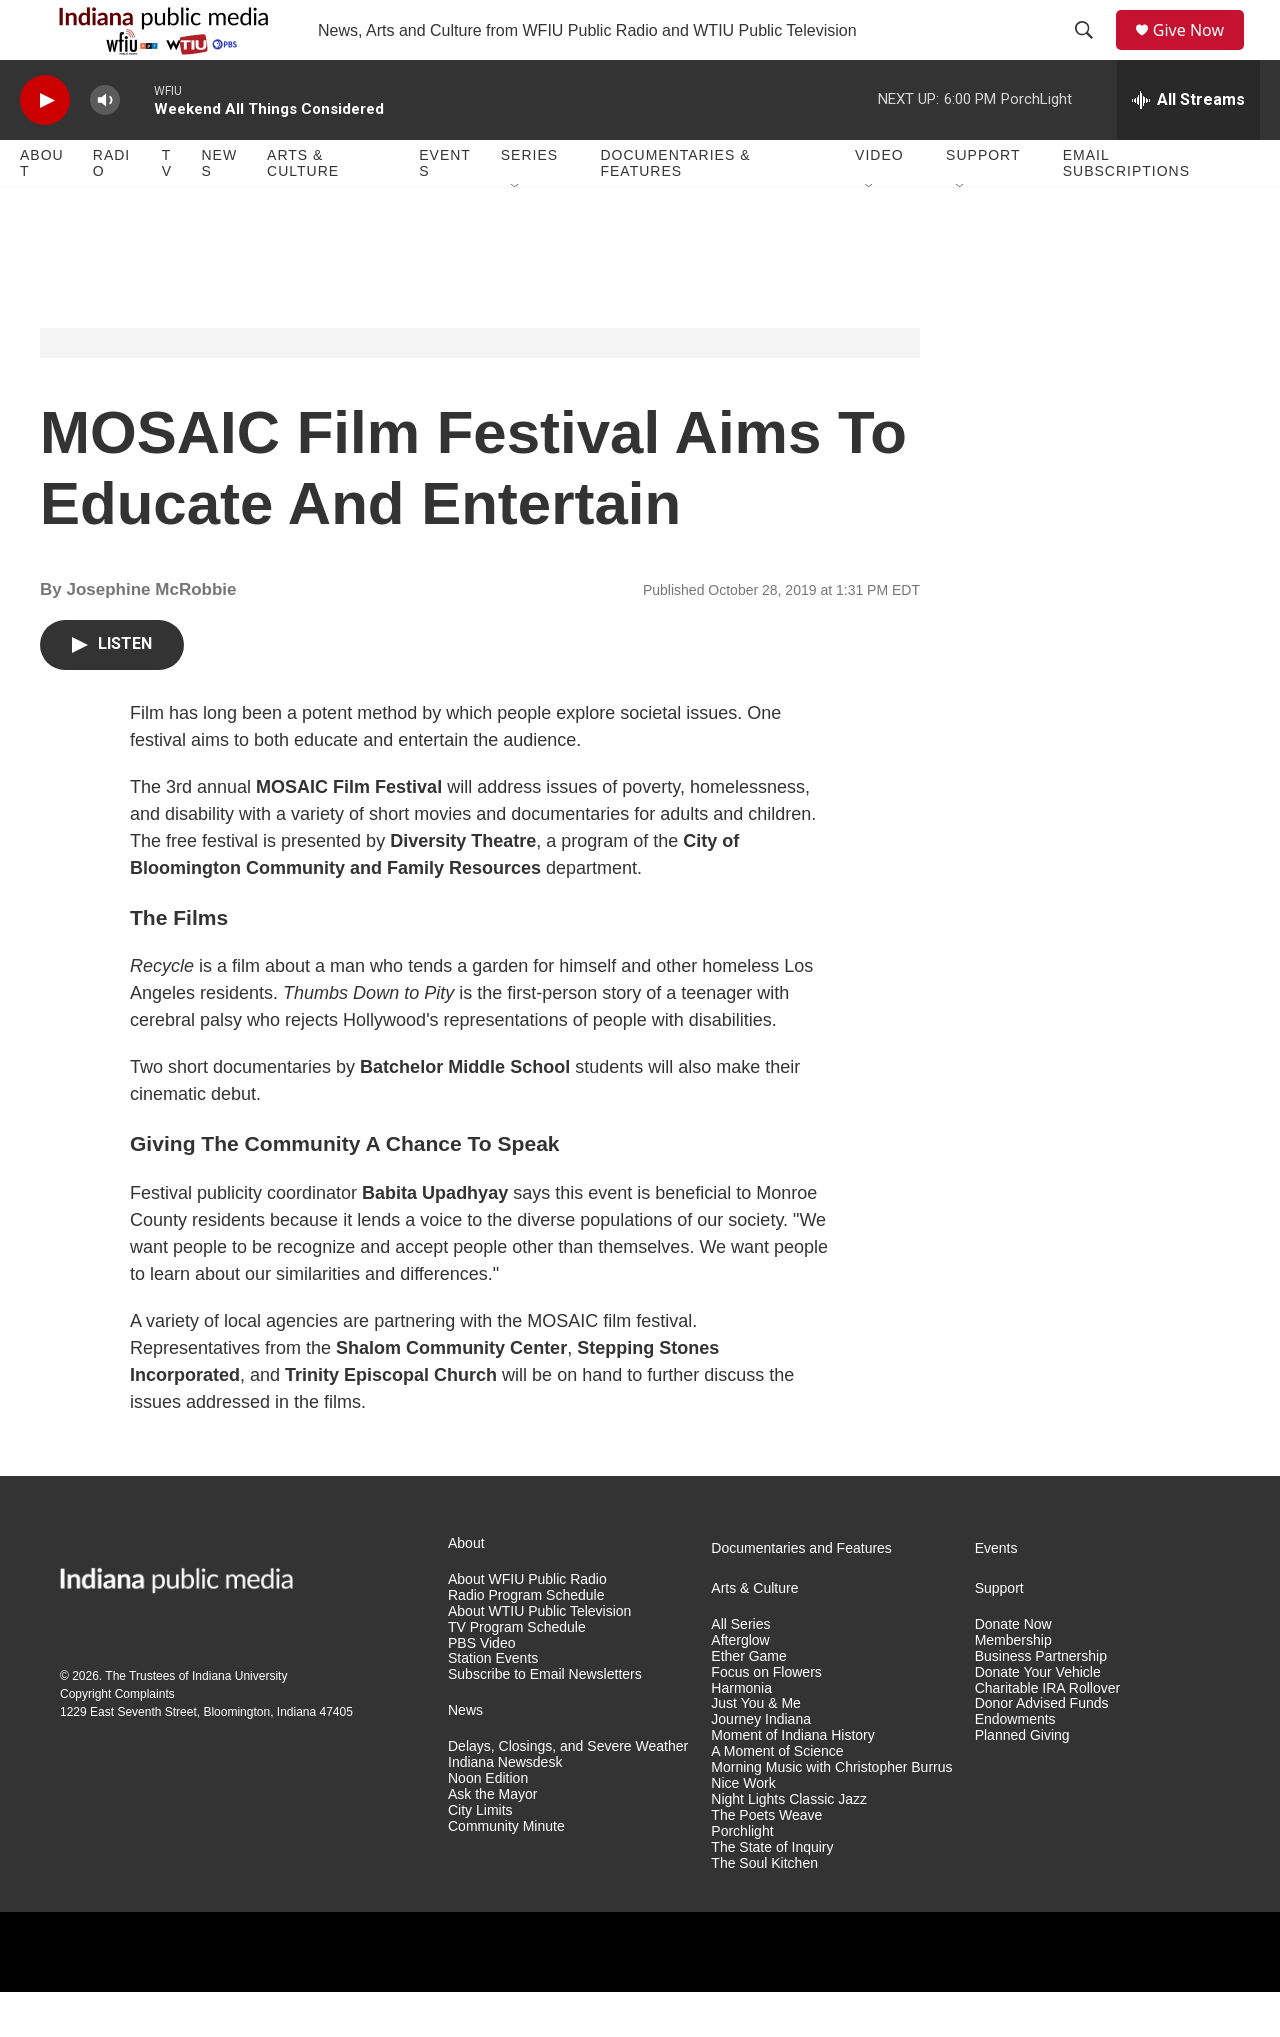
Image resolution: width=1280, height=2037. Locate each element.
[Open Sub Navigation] (516, 232)
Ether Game (748, 1701)
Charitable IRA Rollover (1048, 1733)
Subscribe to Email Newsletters (545, 1719)
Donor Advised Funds (1042, 1748)
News (219, 208)
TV (167, 208)
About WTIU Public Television (539, 1656)
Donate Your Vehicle (1038, 1717)
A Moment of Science (777, 1796)
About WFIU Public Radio (527, 1624)
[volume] (105, 145)
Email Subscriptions (1126, 208)
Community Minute (506, 1871)
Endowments (1015, 1764)
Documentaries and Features (801, 1593)
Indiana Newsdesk (505, 1807)
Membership (1013, 1685)
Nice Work (743, 1828)
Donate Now (1013, 1669)
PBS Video (481, 1688)
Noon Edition (488, 1823)
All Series (740, 1669)
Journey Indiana (761, 1764)
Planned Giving (1022, 1780)
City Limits (480, 1855)
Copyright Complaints (117, 1739)
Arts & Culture (303, 208)
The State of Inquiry (772, 1892)
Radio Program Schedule (526, 1640)
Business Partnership (1041, 1701)
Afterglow (740, 1685)
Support (983, 200)
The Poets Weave (766, 1860)
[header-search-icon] (1091, 53)
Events (445, 208)
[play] (45, 145)
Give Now (1200, 52)
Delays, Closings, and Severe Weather (568, 1791)
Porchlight (742, 1876)
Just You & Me (756, 1748)
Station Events (493, 1703)
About (42, 208)
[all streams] (1188, 145)
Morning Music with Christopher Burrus (831, 1812)
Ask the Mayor (492, 1839)
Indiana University (239, 1721)
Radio (111, 208)
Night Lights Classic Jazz (789, 1844)
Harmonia (741, 1733)
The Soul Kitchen (764, 1908)
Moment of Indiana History (792, 1780)
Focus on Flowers (766, 1717)
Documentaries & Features (675, 208)
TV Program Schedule (517, 1672)
